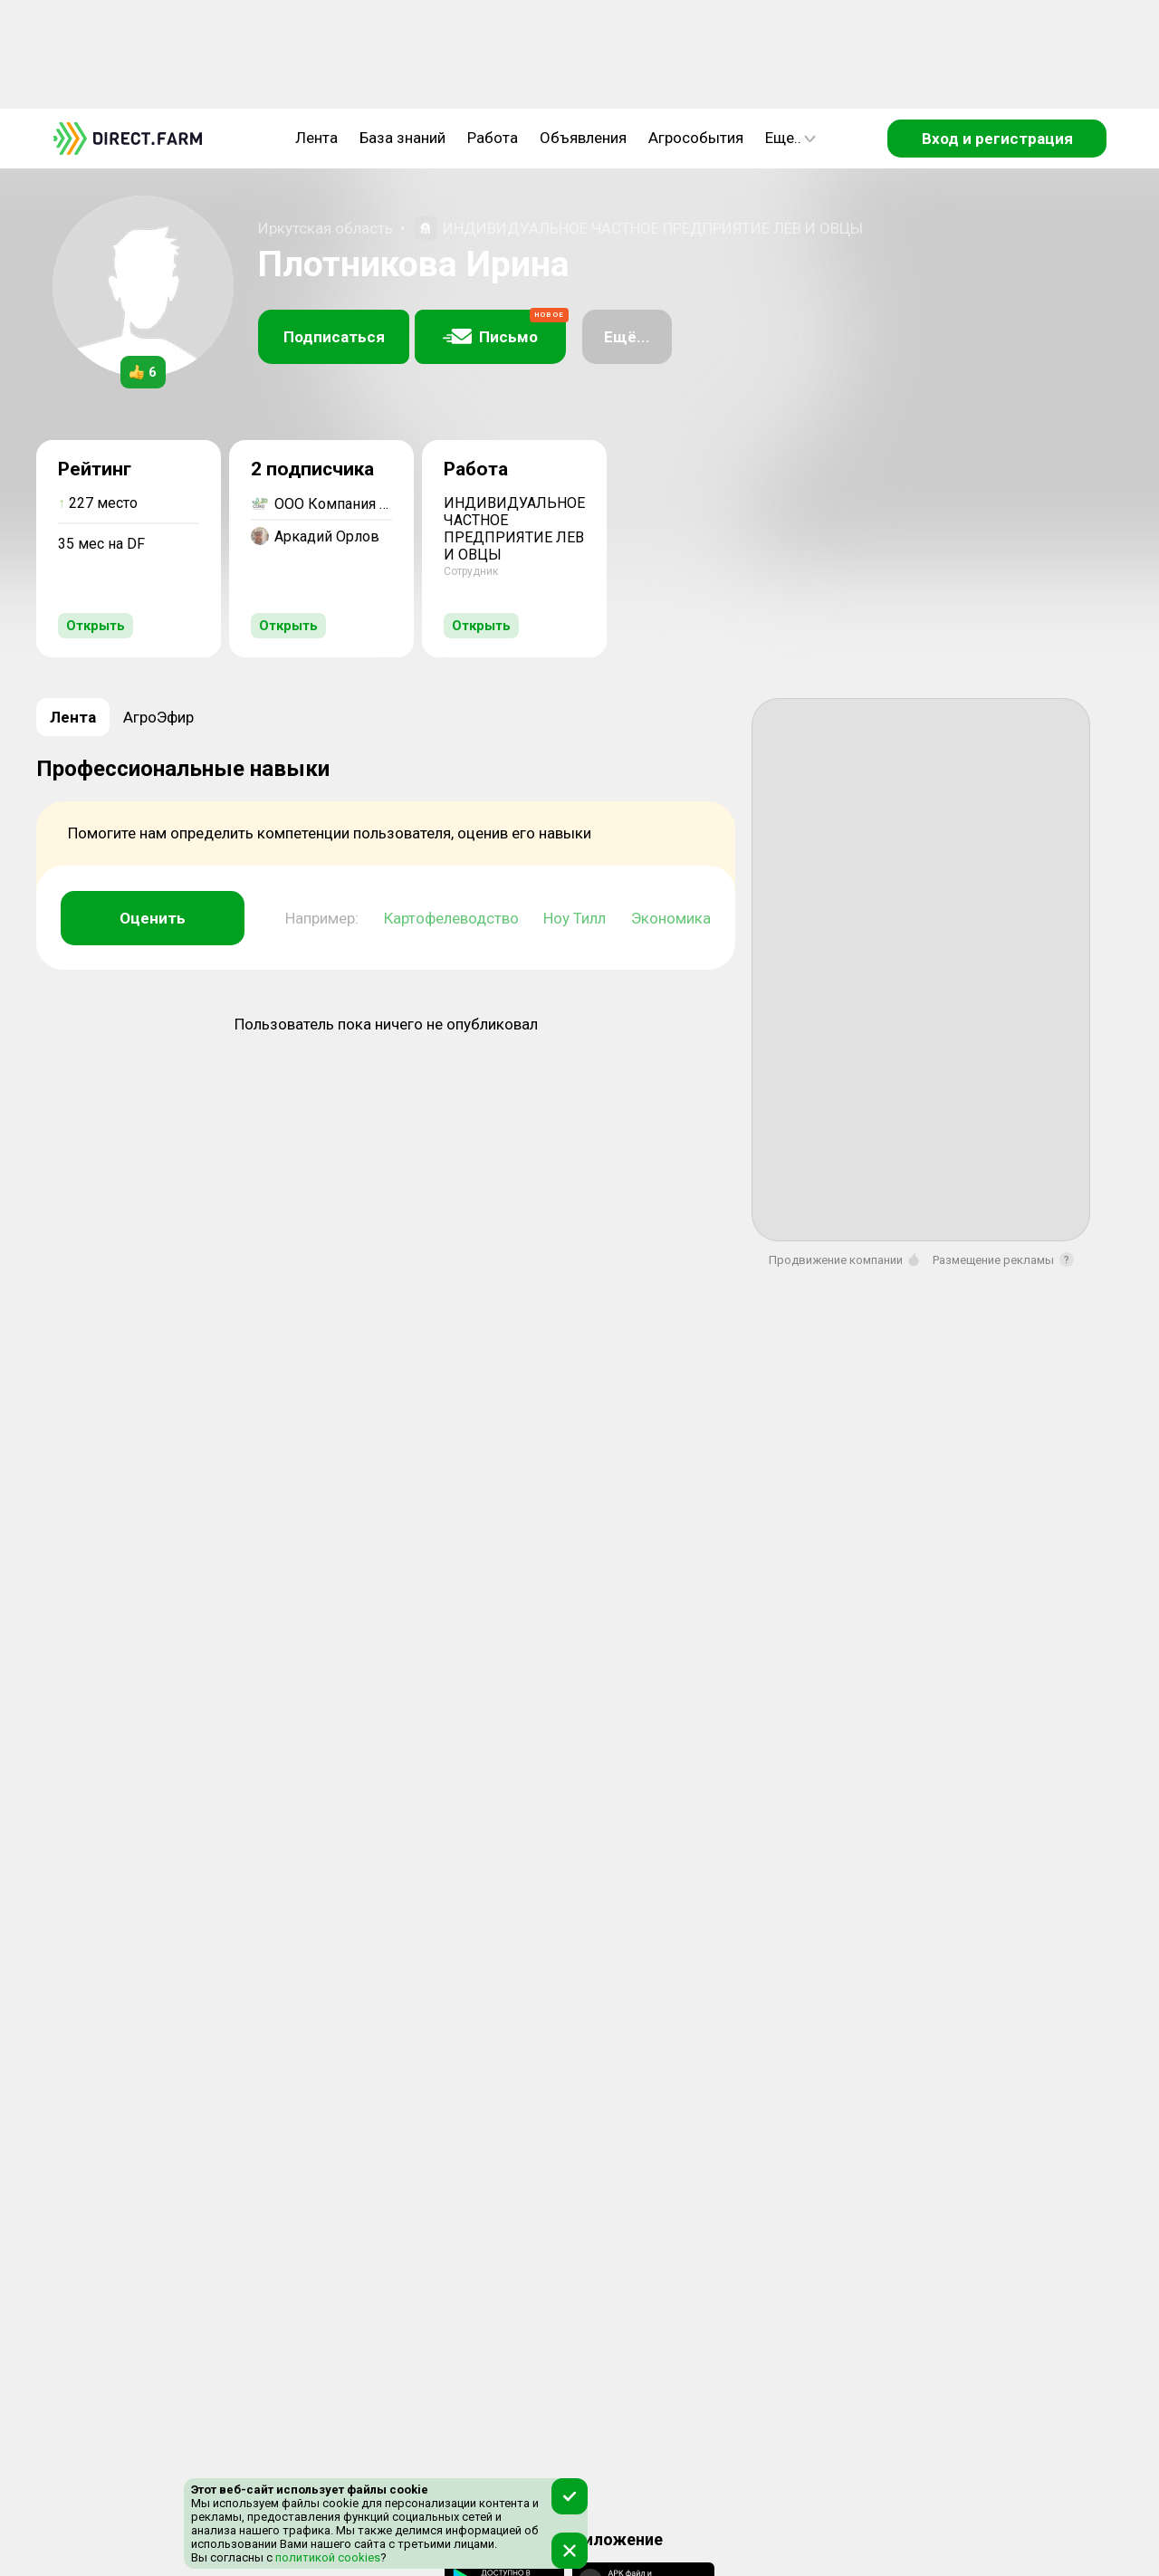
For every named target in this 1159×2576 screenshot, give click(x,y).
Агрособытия (695, 138)
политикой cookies (326, 2557)
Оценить (153, 918)
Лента (316, 138)
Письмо (504, 328)
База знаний (402, 138)
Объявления (583, 138)
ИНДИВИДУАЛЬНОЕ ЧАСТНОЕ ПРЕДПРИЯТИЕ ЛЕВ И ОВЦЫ (653, 228)
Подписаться (334, 337)
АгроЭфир (158, 717)
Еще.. (790, 138)
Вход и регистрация (997, 138)
